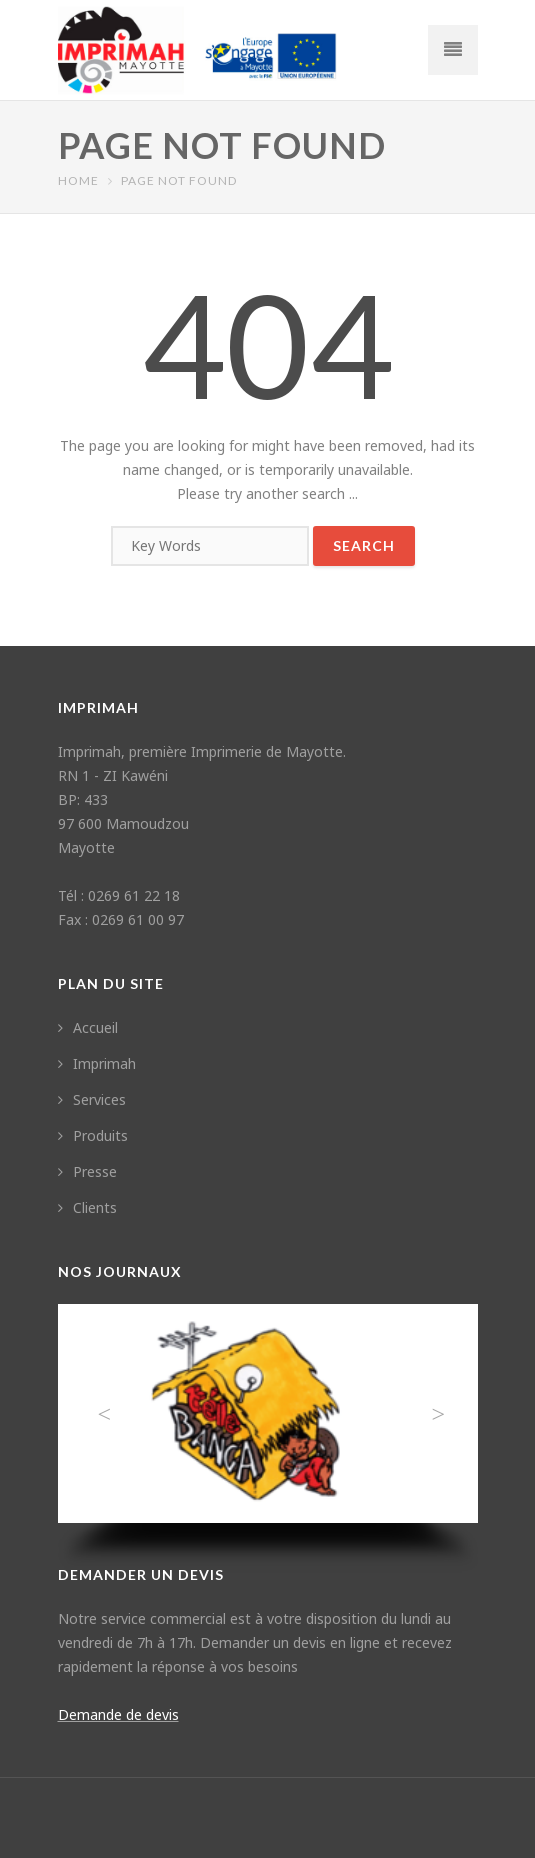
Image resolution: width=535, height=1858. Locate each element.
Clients (87, 1207)
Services (92, 1099)
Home (78, 180)
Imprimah (97, 1063)
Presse (87, 1171)
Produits (93, 1135)
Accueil (88, 1027)
